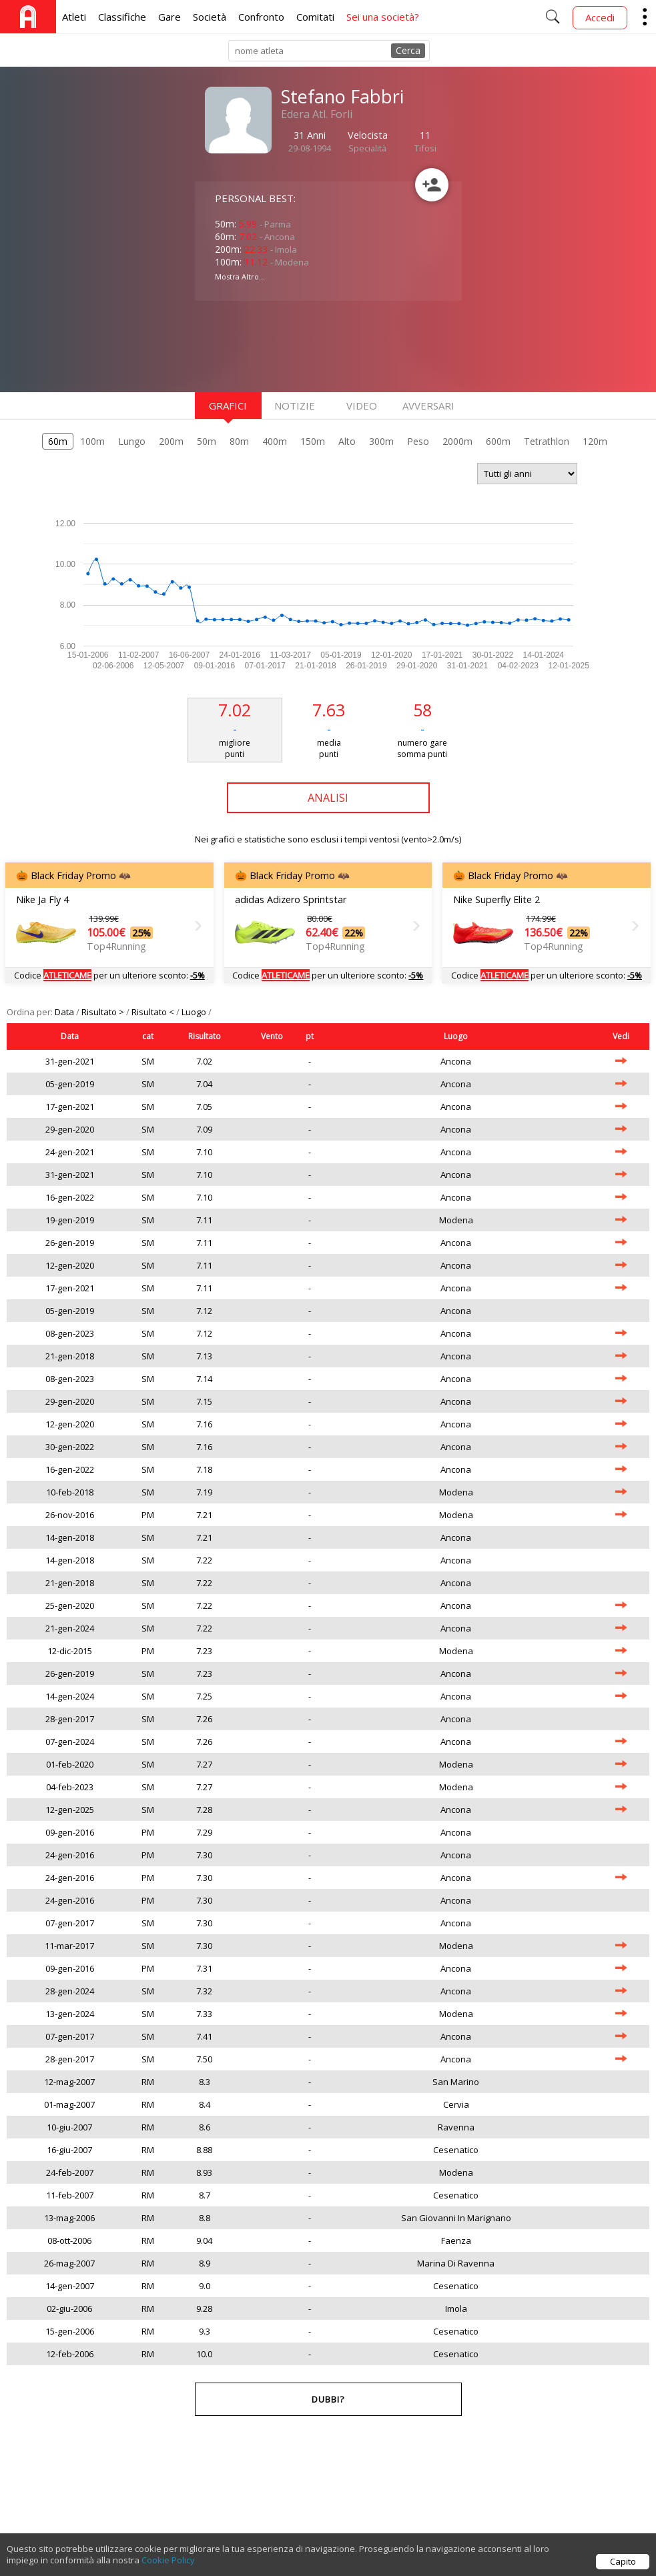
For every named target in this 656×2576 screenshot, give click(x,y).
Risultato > (103, 1012)
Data (65, 1012)
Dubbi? (328, 2399)
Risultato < (153, 1012)
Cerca (408, 50)
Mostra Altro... (240, 276)
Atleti (74, 16)
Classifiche (122, 16)
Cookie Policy (168, 2563)
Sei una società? (382, 16)
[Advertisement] (301, 344)
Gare (169, 16)
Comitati (315, 16)
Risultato (204, 1036)
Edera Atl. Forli (316, 114)
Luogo (195, 1012)
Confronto (261, 16)
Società (209, 16)
